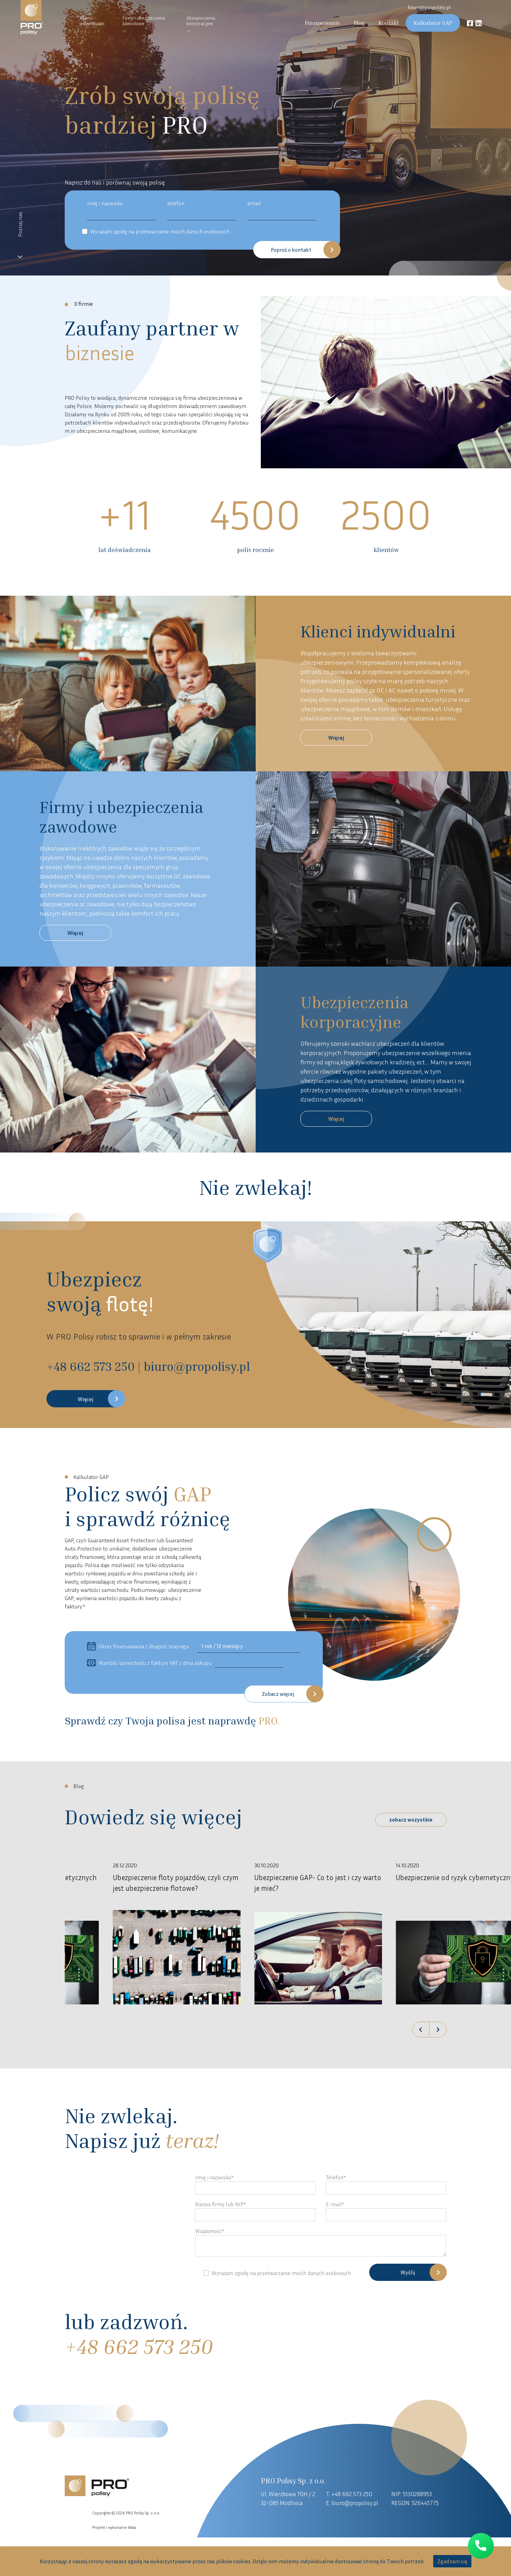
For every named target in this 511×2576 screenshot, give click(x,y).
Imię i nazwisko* (214, 2177)
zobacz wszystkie (411, 1819)
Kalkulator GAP (433, 22)
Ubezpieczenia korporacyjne (201, 20)
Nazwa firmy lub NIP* (220, 2204)
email (254, 203)
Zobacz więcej (278, 1693)
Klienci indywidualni (91, 20)
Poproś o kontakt (291, 249)
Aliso (132, 2527)
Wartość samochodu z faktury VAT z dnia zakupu (149, 1663)
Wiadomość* (209, 2231)
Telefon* (336, 2177)
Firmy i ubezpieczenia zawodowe (143, 20)
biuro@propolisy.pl (429, 7)
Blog (359, 22)
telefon (175, 203)
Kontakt (389, 22)
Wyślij (408, 2272)
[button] (420, 2029)
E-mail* (335, 2204)
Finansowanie (322, 22)
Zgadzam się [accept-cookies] (452, 2561)
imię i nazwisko (105, 203)
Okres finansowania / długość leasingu (138, 1646)
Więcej (336, 737)
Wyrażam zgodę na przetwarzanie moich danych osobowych (160, 231)
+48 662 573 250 (351, 2493)
